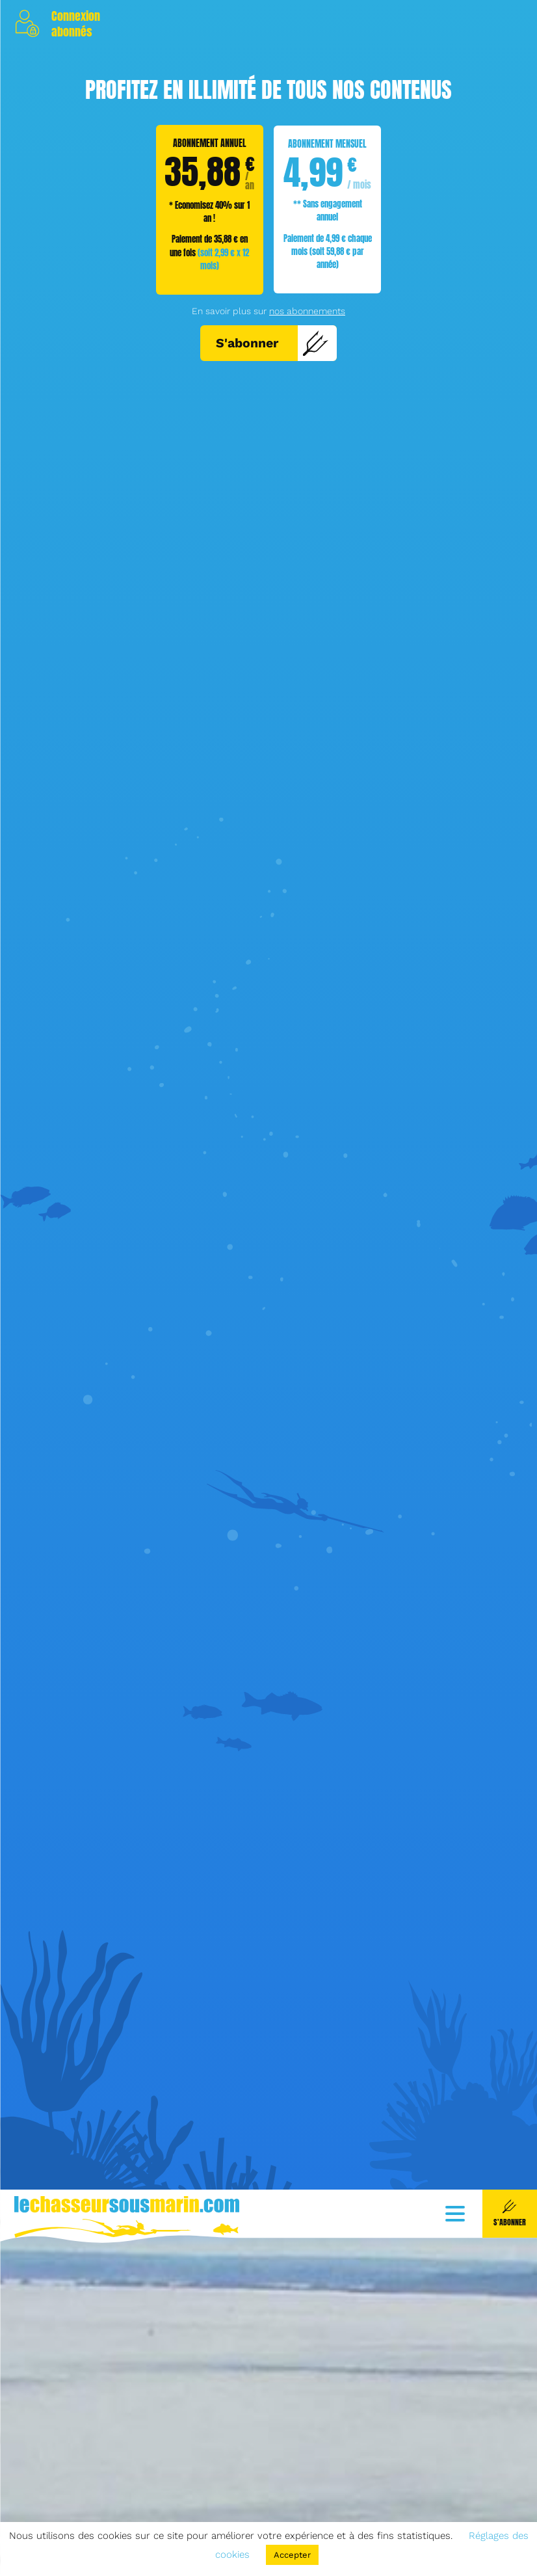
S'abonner (272, 343)
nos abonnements (307, 311)
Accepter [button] (292, 2555)
